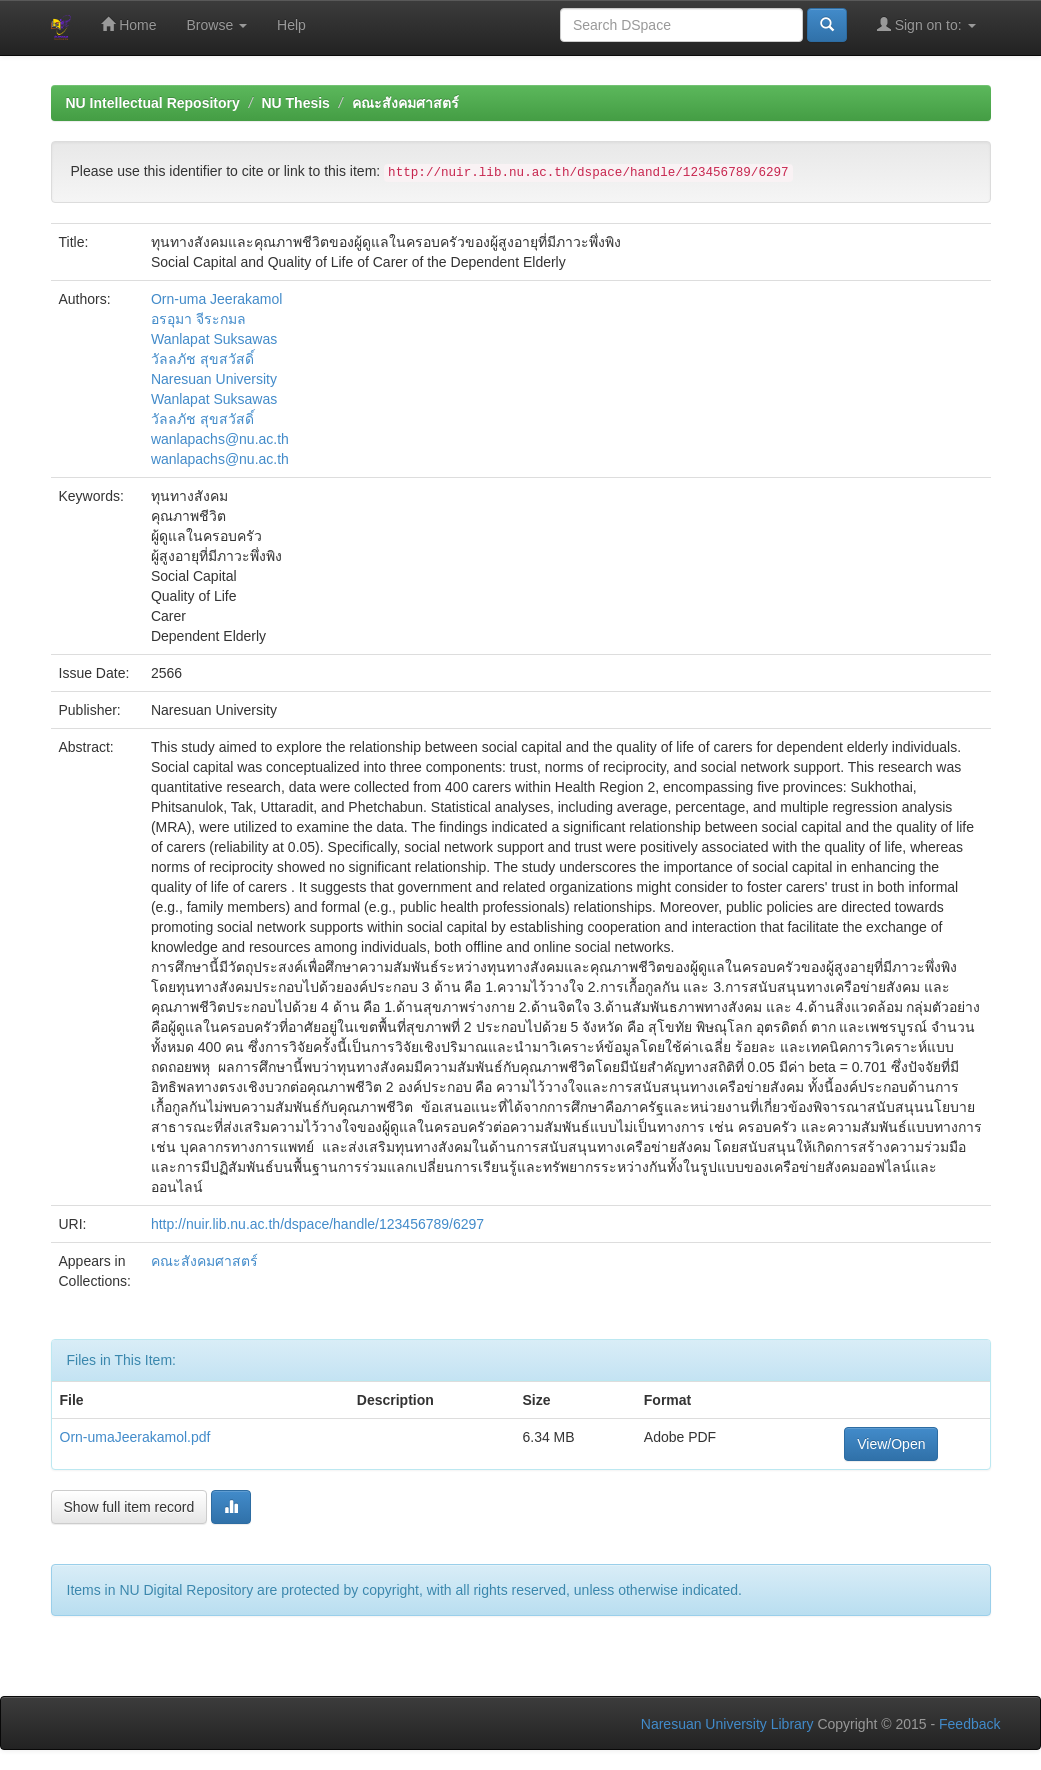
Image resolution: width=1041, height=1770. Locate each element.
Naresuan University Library (727, 1724)
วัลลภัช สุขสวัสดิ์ (202, 359)
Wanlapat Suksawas (214, 339)
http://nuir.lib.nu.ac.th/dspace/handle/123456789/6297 (317, 1224)
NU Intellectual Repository (153, 103)
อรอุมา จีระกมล (198, 319)
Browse (217, 25)
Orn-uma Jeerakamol (217, 299)
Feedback (969, 1724)
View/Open (891, 1444)
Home (128, 24)
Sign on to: (926, 24)
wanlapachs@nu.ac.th (220, 439)
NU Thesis (295, 103)
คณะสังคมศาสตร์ (405, 103)
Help (291, 25)
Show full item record (129, 1507)
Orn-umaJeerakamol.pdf (135, 1437)
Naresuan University (214, 379)
